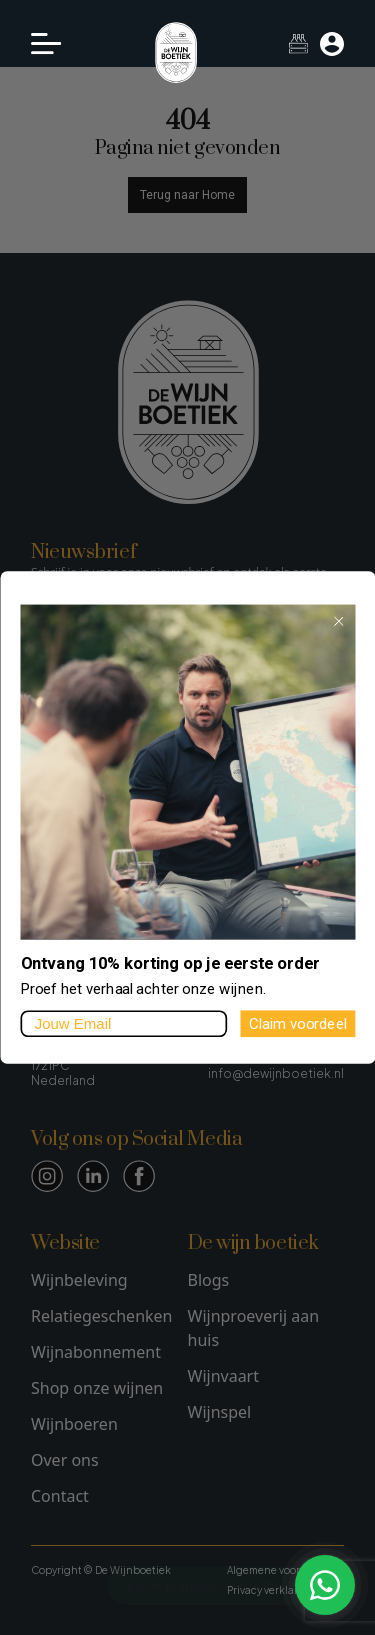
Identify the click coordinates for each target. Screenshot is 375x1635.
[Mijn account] (332, 44)
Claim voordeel (297, 1023)
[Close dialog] (338, 621)
